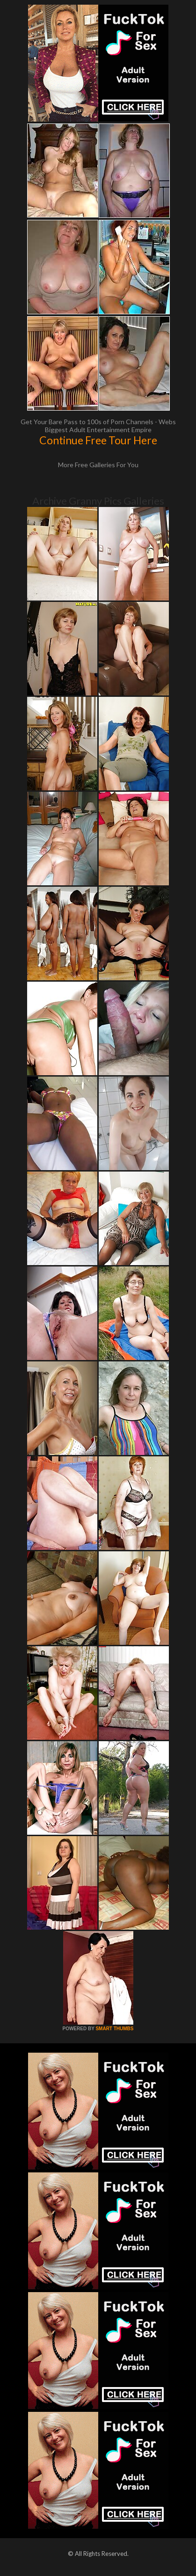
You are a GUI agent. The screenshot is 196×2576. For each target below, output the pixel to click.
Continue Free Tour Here (98, 440)
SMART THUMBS (114, 2028)
